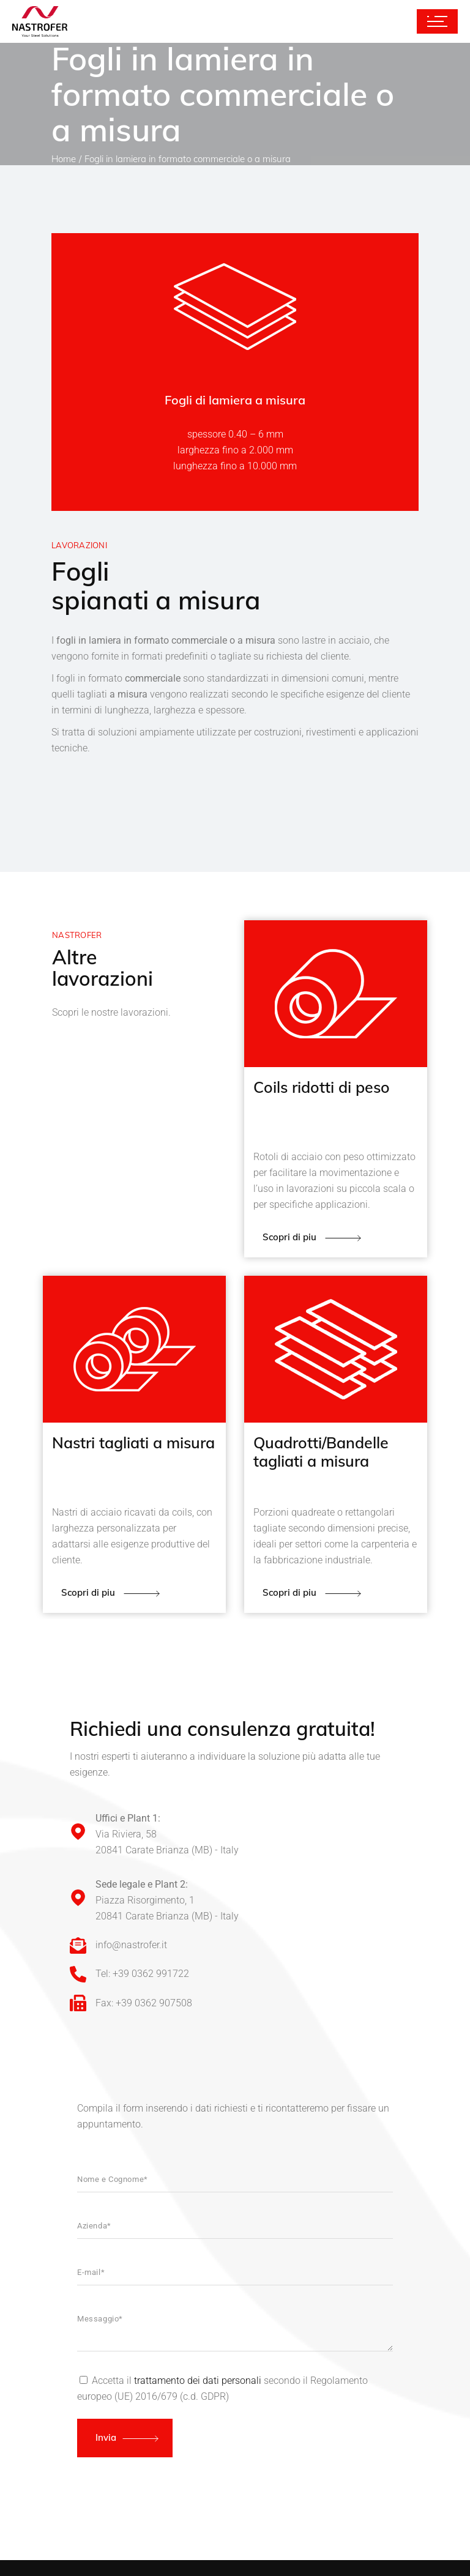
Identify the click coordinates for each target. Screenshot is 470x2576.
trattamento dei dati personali (197, 2380)
